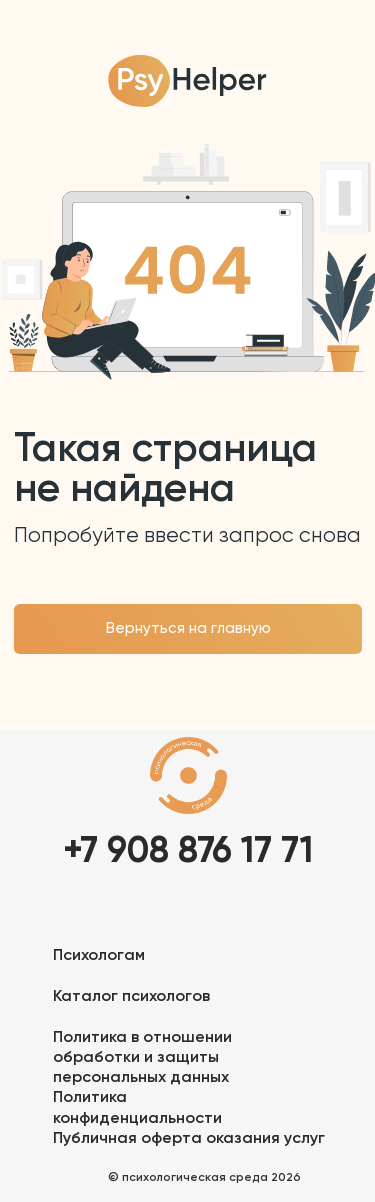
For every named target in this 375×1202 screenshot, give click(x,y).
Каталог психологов (131, 997)
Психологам (99, 956)
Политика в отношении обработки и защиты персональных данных (142, 1058)
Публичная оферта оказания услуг (189, 1139)
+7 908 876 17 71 (188, 852)
